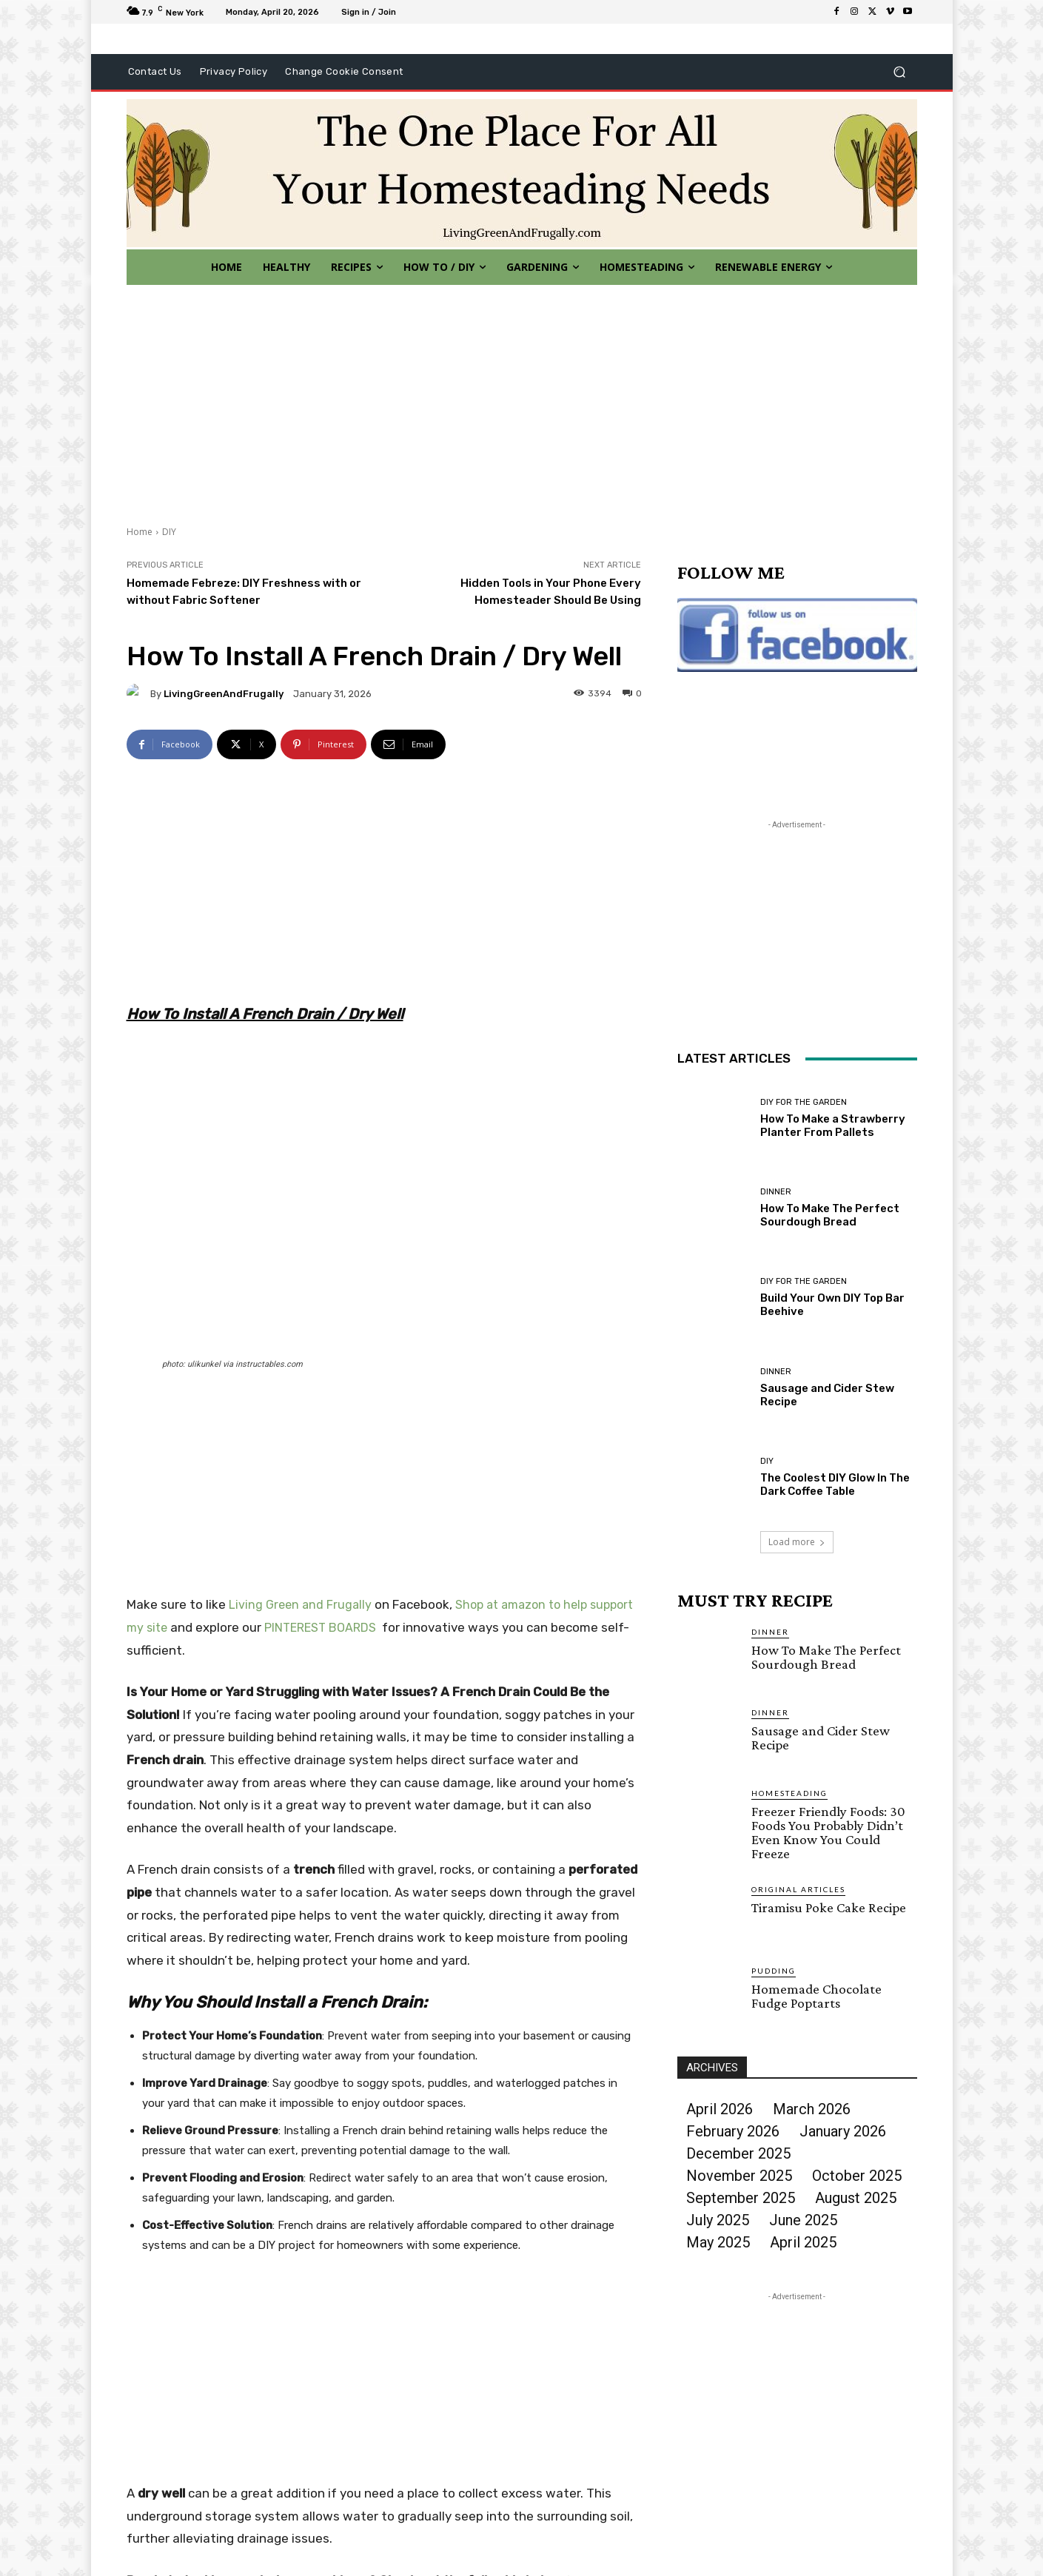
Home (139, 531)
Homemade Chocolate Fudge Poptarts (816, 1996)
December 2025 (738, 2153)
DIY (169, 531)
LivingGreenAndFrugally (224, 694)
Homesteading (789, 1793)
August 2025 (855, 2198)
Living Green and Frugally (300, 1605)
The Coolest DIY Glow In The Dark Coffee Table (835, 1484)
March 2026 (812, 2109)
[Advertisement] (522, 396)
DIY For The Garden (803, 1102)
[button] (899, 72)
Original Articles (798, 1889)
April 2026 (719, 2109)
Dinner (775, 1192)
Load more (796, 1542)
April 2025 (803, 2242)
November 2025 (739, 2176)
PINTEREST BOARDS (320, 1628)
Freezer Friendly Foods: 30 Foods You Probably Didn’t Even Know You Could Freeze (828, 1832)
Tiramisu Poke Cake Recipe (828, 1907)
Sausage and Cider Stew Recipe (820, 1737)
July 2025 (717, 2220)
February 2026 (732, 2131)
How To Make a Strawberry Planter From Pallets (832, 1125)
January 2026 (842, 2131)
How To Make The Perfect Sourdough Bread (829, 1215)
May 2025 (718, 2242)
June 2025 (803, 2220)
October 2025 (857, 2176)
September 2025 (740, 2198)
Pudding (773, 1970)
